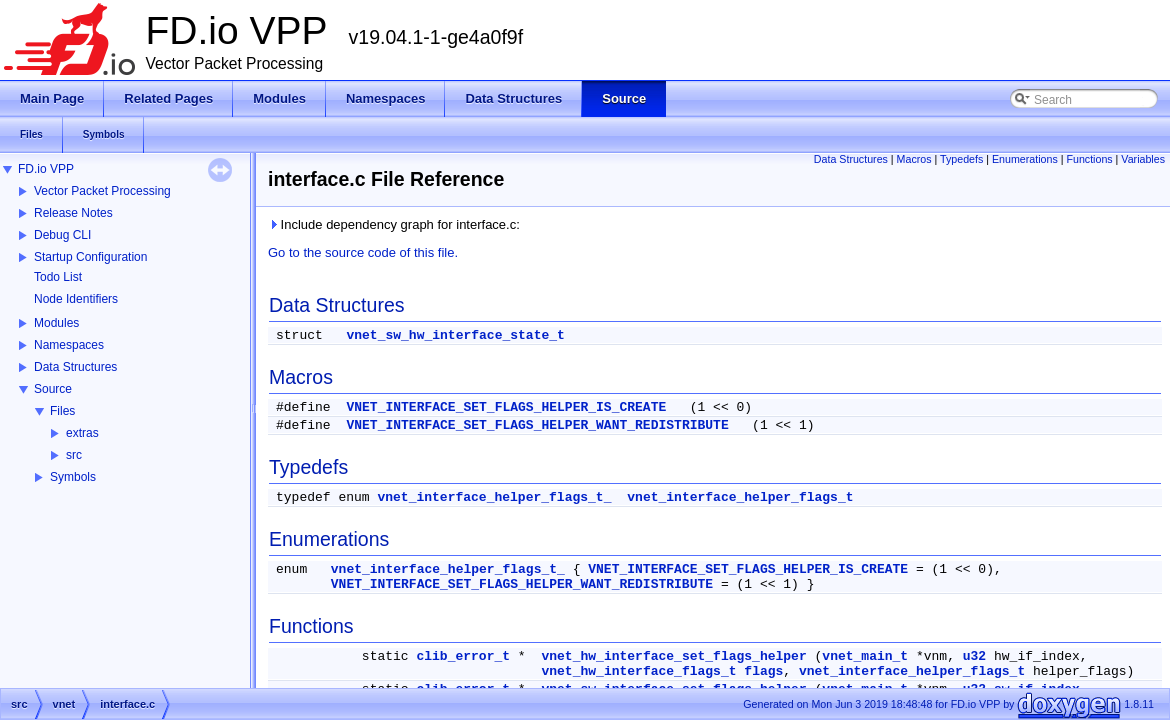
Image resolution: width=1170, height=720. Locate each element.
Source (53, 389)
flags (763, 671)
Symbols (73, 477)
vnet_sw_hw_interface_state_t (455, 335)
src (74, 455)
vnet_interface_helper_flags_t (740, 497)
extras (82, 433)
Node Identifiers (76, 299)
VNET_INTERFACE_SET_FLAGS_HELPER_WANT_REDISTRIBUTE (537, 425)
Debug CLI (62, 235)
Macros (914, 159)
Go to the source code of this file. (363, 252)
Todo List (58, 277)
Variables (1143, 159)
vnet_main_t (865, 656)
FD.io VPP (46, 169)
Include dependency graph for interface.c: (394, 224)
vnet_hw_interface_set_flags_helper (673, 656)
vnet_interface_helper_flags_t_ (494, 497)
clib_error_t (463, 656)
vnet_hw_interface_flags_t (638, 671)
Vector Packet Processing (102, 191)
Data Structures (75, 367)
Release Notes (73, 213)
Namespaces (69, 345)
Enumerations (1025, 159)
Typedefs (961, 159)
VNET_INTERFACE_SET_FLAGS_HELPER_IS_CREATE (506, 407)
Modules (56, 323)
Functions (1089, 159)
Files (62, 411)
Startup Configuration (90, 257)
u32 (974, 656)
